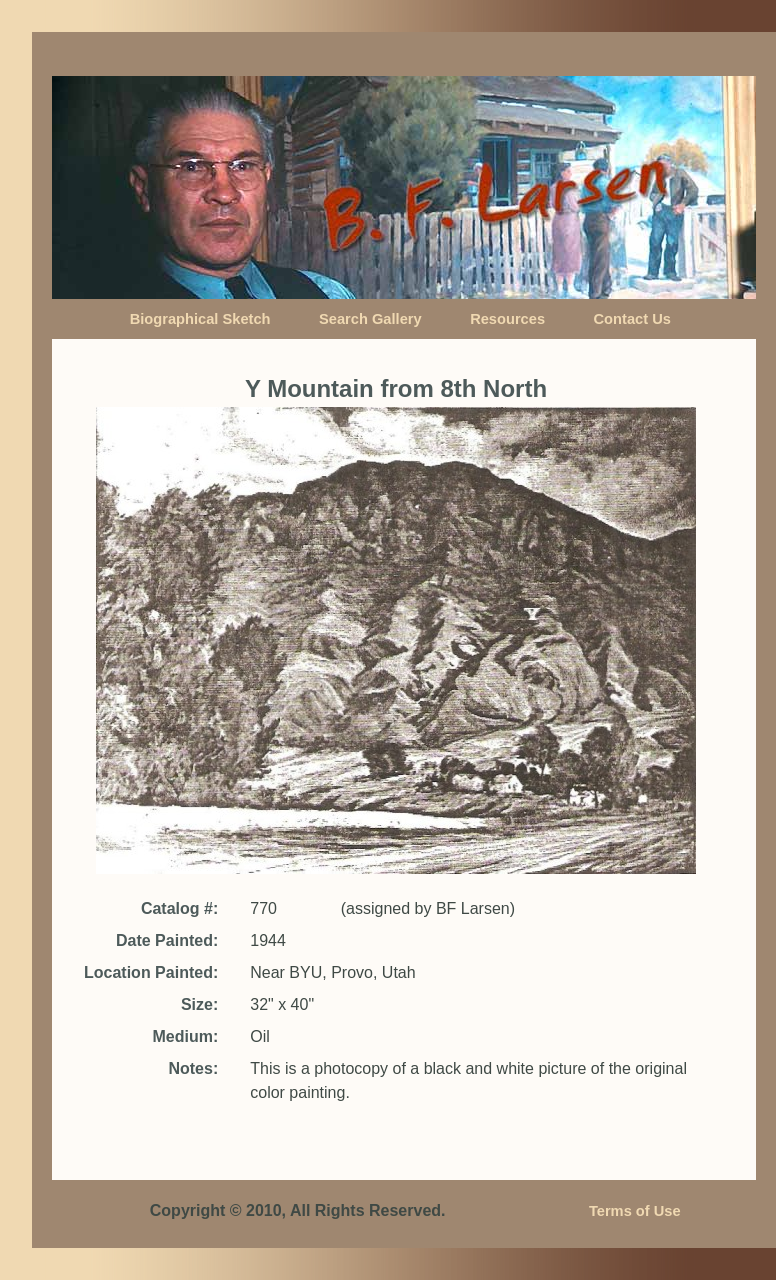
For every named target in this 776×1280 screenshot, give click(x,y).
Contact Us (632, 319)
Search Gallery (370, 319)
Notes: (193, 1068)
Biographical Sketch (200, 319)
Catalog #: (179, 908)
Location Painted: (151, 972)
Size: (199, 1004)
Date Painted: (167, 940)
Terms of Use (635, 1211)
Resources (507, 319)
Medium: (185, 1036)
